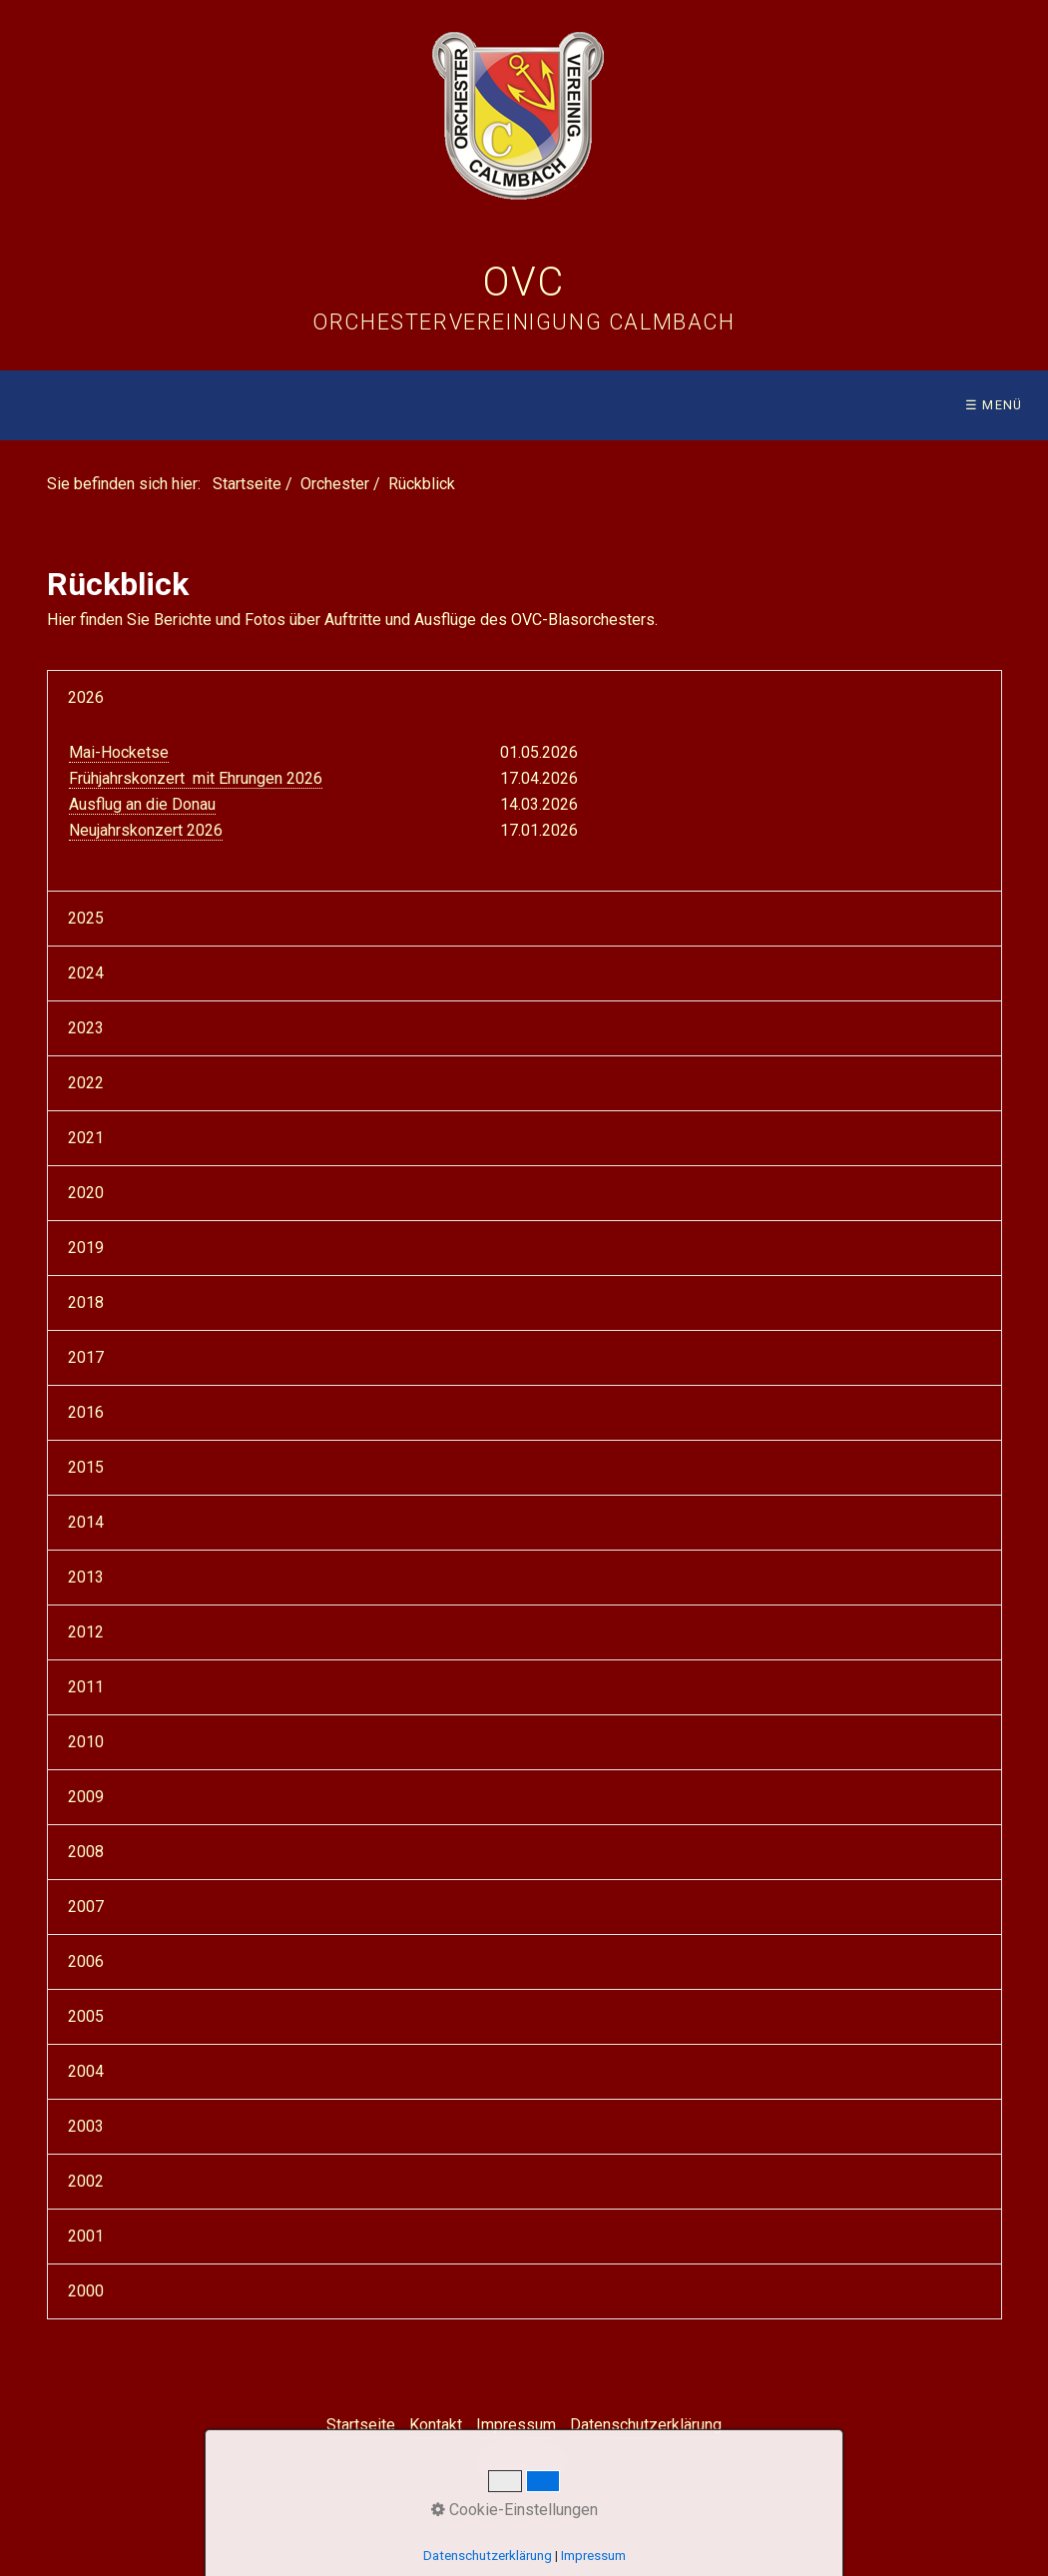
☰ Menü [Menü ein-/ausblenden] (994, 404)
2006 (86, 1961)
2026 (86, 697)
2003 (86, 2126)
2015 (86, 1467)
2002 (86, 2181)
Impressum (516, 2424)
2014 (86, 1522)
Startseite (247, 483)
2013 (86, 1577)
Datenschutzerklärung (646, 2424)
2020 (86, 1192)
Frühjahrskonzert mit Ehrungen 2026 (195, 778)
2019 (86, 1247)
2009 (86, 1796)
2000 (86, 2290)
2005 (86, 2016)
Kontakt (435, 2424)
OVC (524, 282)
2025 (86, 918)
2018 (86, 1302)
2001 (86, 2236)
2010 (86, 1741)
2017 (86, 1357)
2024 (86, 973)
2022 (86, 1082)
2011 (86, 1686)
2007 (86, 1906)
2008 (86, 1851)
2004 (86, 2071)
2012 (86, 1631)
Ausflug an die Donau (142, 804)
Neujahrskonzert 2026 (146, 830)
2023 (86, 1027)
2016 (86, 1412)
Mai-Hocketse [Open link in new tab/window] (119, 752)
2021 (86, 1137)
